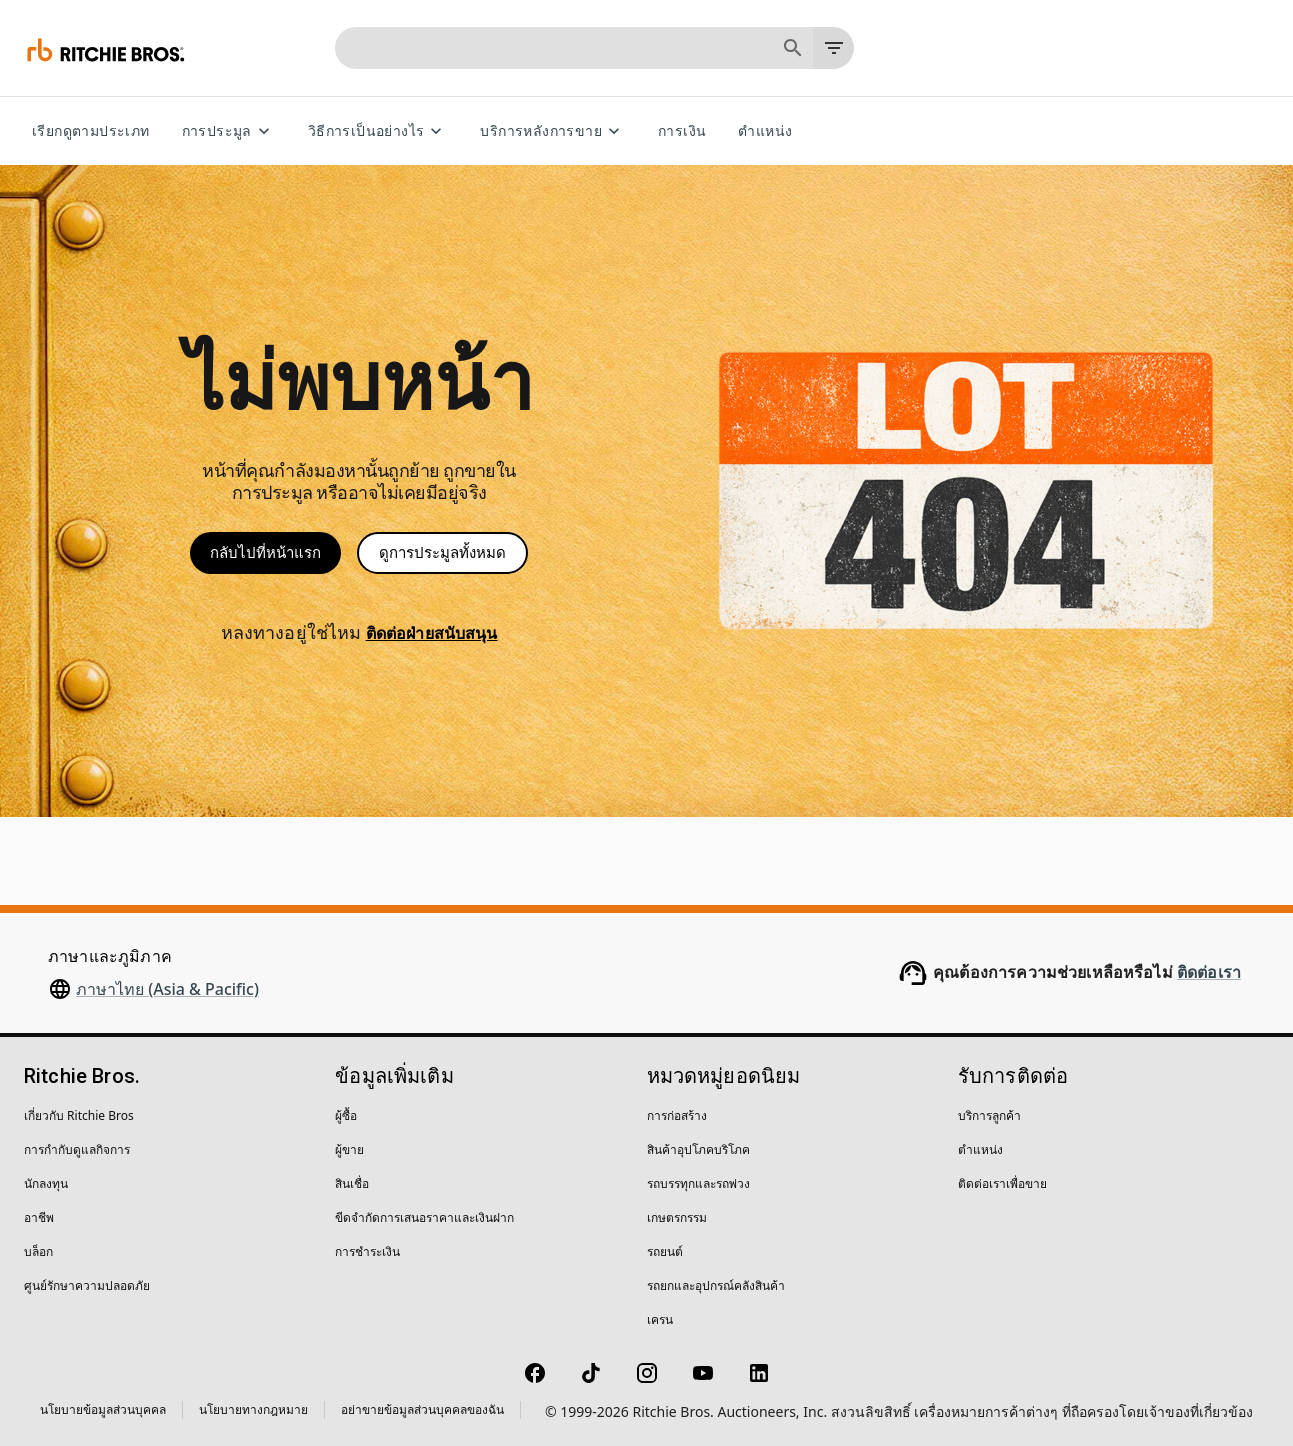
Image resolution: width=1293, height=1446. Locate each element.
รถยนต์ (665, 1251)
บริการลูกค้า (989, 1115)
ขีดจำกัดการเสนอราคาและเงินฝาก (424, 1217)
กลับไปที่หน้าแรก (265, 553)
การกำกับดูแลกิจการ (77, 1149)
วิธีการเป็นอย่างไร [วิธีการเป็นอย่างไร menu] (378, 131)
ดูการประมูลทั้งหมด (442, 553)
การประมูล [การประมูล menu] (229, 131)
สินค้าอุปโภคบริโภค (698, 1149)
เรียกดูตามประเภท (91, 131)
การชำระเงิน (367, 1251)
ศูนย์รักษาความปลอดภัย (87, 1285)
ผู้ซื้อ (346, 1115)
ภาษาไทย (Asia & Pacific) (167, 989)
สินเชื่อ (352, 1183)
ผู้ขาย (349, 1149)
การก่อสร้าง (677, 1115)
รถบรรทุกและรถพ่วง (698, 1183)
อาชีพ (39, 1217)
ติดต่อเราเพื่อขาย (1002, 1183)
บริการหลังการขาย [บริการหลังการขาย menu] (553, 131)
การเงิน (682, 131)
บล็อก (38, 1251)
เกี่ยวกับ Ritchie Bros (79, 1115)
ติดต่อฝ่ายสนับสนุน (432, 633)
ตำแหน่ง (765, 131)
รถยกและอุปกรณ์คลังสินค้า (716, 1285)
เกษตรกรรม (677, 1217)
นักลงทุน (46, 1183)
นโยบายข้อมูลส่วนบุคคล (103, 1409)
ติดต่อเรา (1209, 972)
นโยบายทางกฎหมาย (253, 1409)
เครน (660, 1319)
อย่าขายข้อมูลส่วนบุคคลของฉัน (422, 1409)
